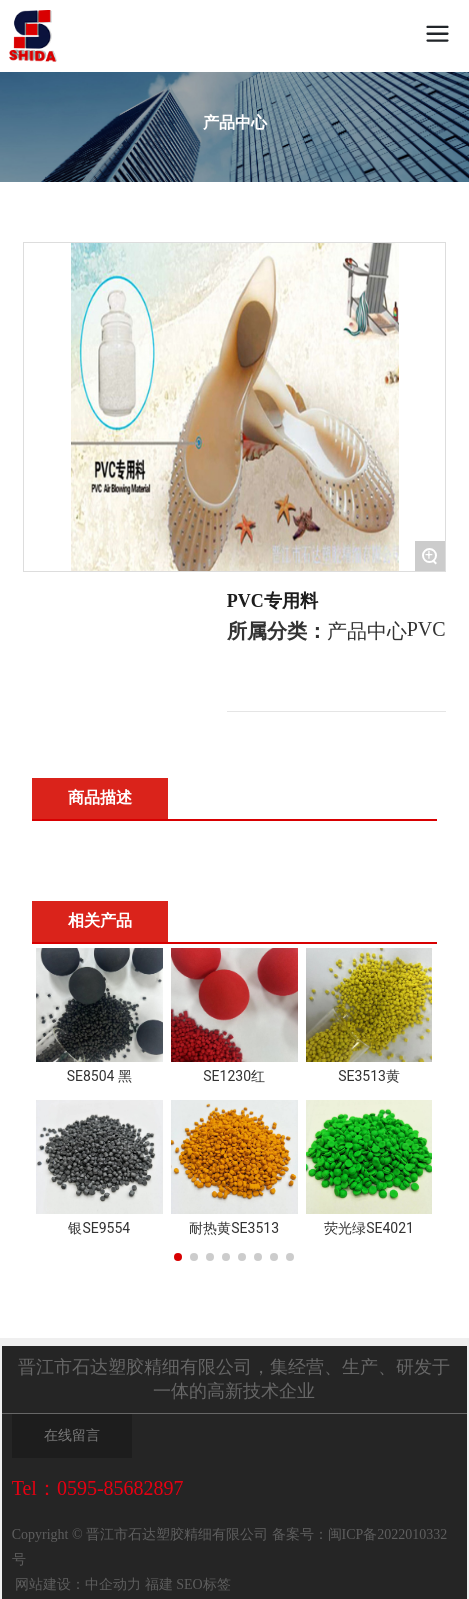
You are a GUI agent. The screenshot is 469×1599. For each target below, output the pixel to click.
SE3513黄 (369, 1076)
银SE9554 (99, 1228)
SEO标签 (203, 1584)
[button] (178, 1257)
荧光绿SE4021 (369, 1228)
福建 (157, 1584)
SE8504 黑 (99, 1076)
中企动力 (113, 1584)
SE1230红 (234, 1076)
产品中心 (235, 122)
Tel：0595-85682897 (98, 1488)
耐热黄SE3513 (234, 1228)
